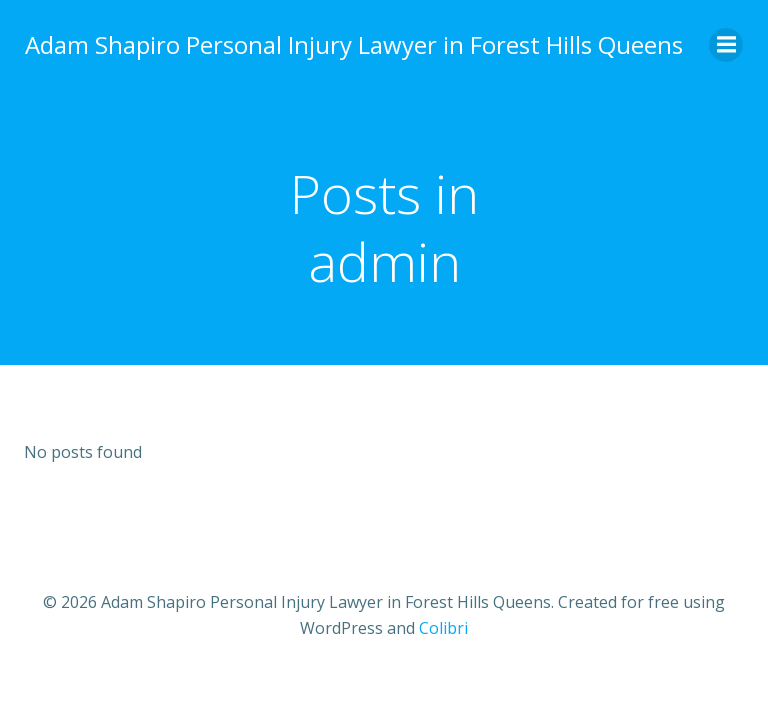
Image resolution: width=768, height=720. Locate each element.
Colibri (443, 629)
